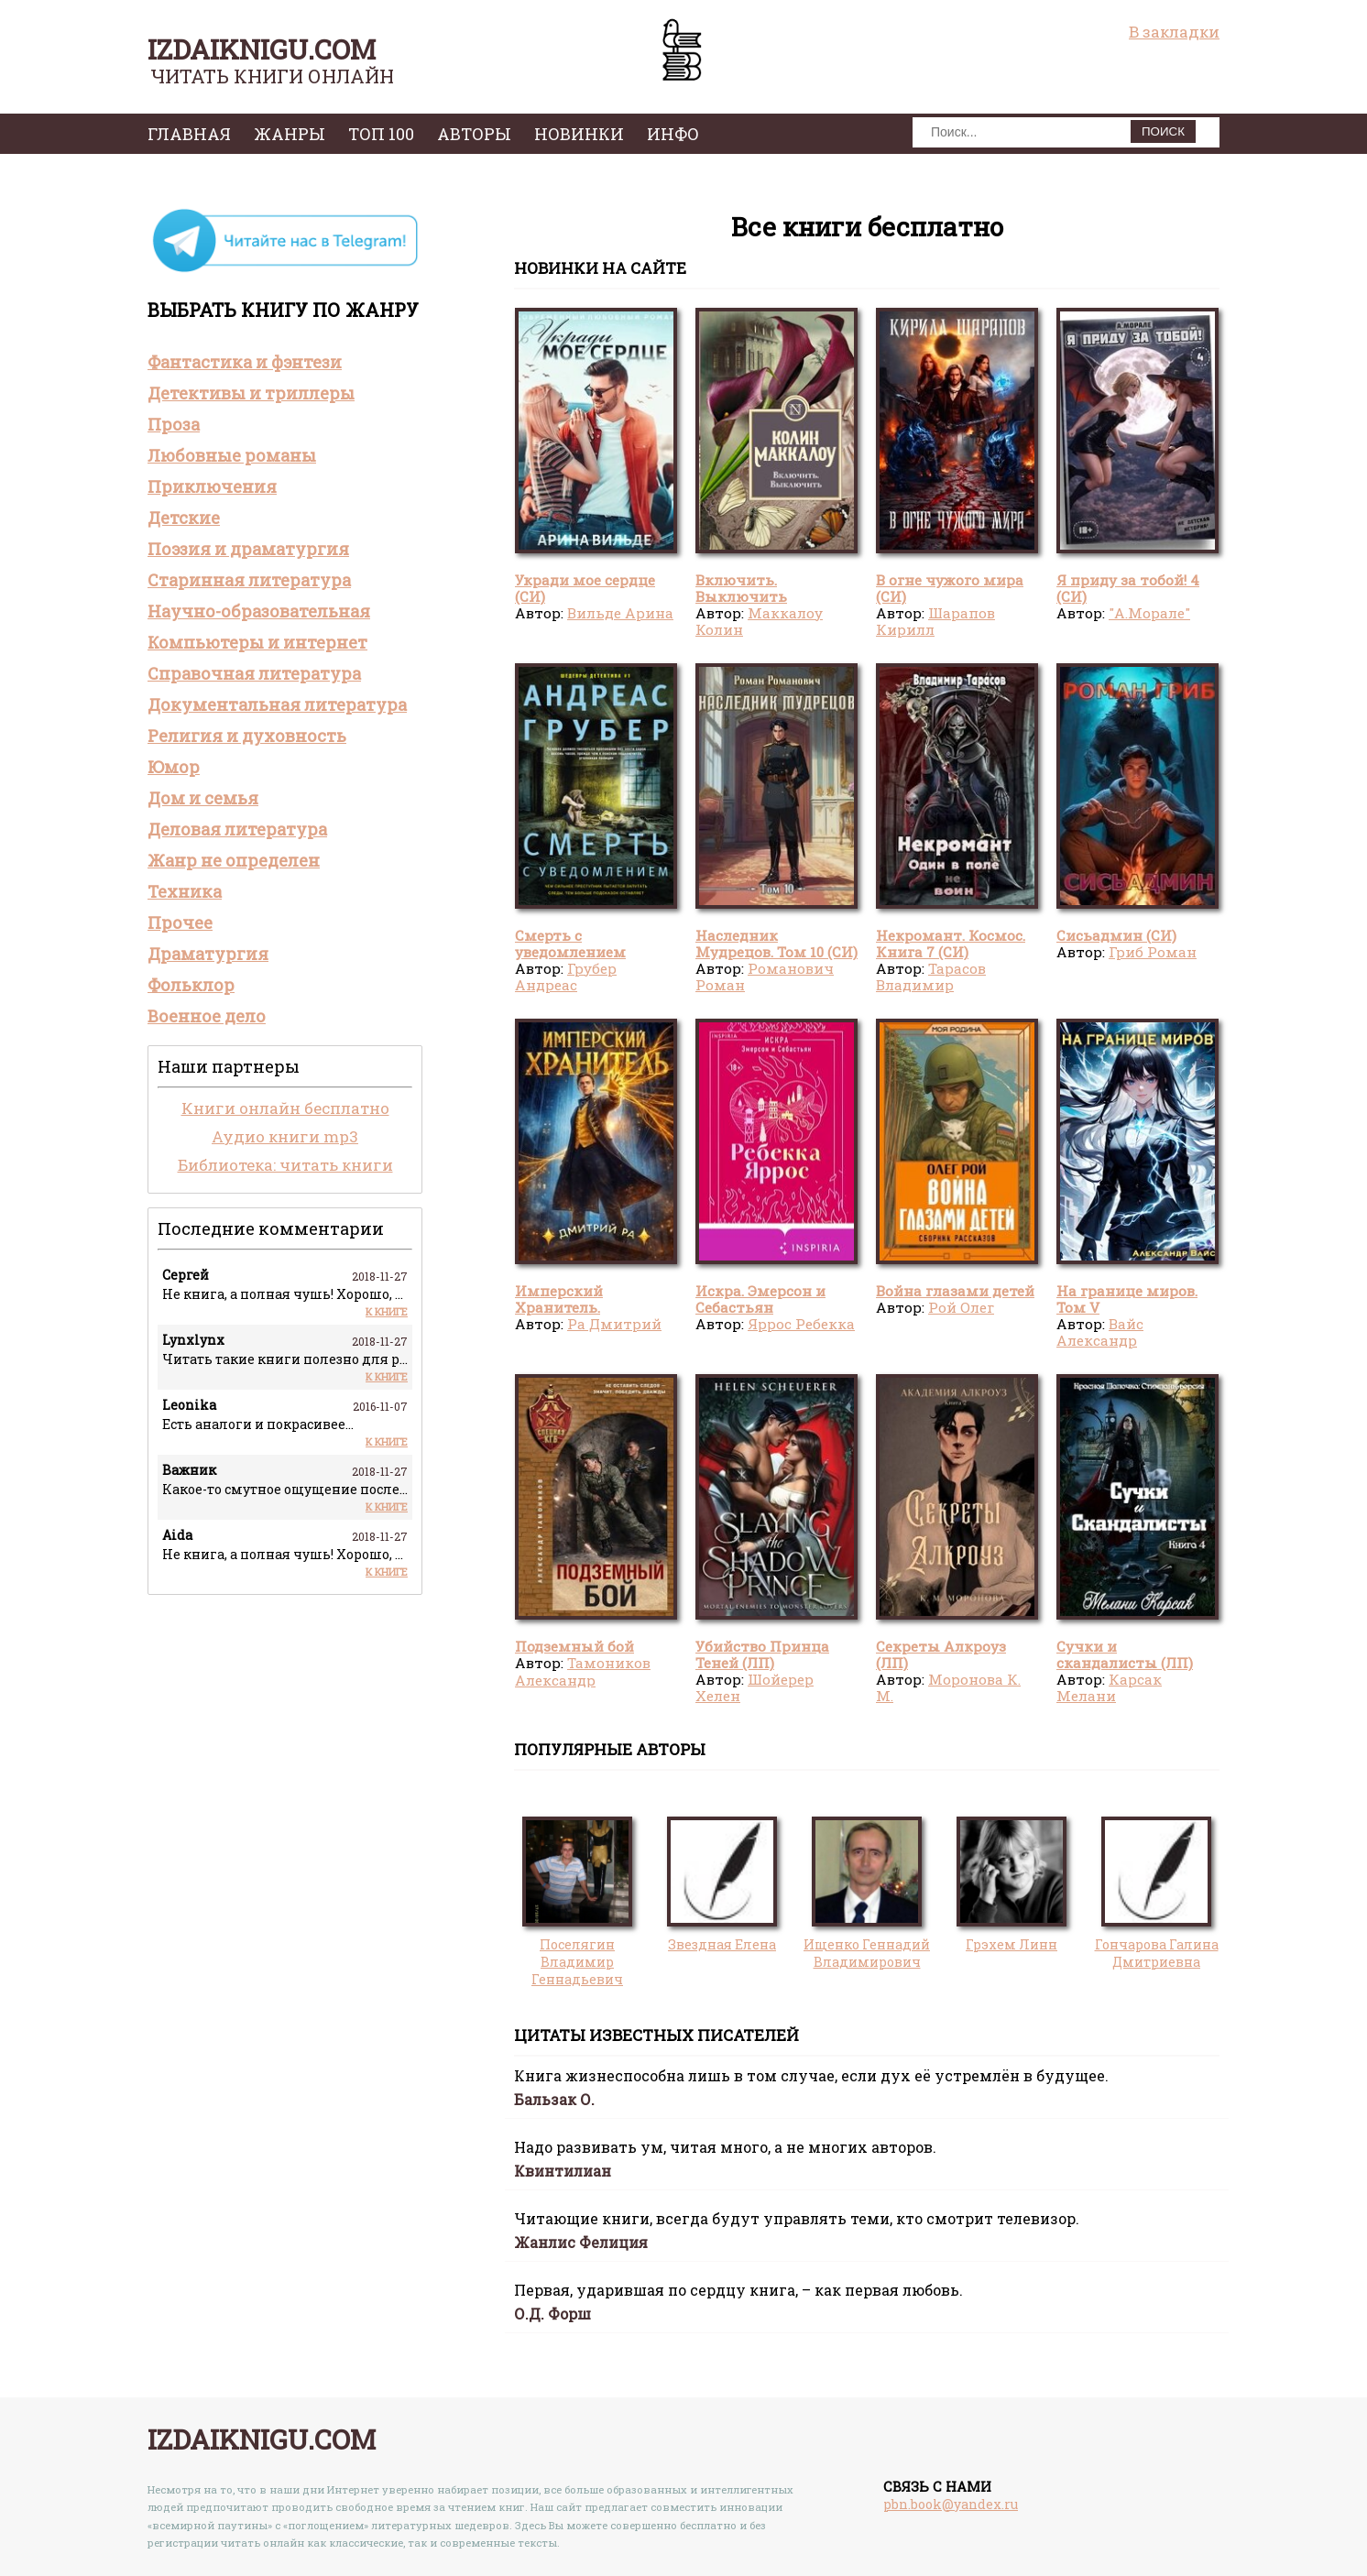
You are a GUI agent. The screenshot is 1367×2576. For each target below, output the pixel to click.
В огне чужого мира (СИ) (949, 588)
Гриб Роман (1153, 952)
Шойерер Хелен (754, 1687)
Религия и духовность (247, 736)
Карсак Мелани (1109, 1687)
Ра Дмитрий (614, 1324)
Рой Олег (961, 1307)
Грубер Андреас (566, 976)
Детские (184, 518)
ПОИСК (1163, 131)
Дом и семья (203, 798)
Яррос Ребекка (801, 1324)
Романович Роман (764, 976)
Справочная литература (254, 673)
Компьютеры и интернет (257, 642)
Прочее (180, 922)
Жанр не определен (234, 860)
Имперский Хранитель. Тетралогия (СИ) (575, 1308)
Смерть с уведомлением (570, 943)
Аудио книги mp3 (285, 1136)
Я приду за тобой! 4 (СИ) (1127, 588)
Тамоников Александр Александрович (583, 1680)
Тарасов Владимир (931, 976)
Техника (185, 891)
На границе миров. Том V (1126, 1299)
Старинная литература (249, 580)
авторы (474, 134)
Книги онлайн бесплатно (285, 1108)
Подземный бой (574, 1646)
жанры (289, 134)
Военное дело (207, 1016)
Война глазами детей (955, 1291)
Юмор (174, 767)
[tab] (285, 362)
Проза (174, 424)
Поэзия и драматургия (248, 549)
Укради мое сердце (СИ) (585, 588)
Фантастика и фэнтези (245, 362)
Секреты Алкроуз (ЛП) (941, 1654)
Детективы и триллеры (251, 393)
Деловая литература (237, 829)
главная (189, 134)
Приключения (212, 486)
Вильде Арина (620, 613)
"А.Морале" (1149, 613)
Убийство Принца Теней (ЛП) (762, 1654)
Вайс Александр (1099, 1332)
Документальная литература (277, 704)
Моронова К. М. (948, 1687)
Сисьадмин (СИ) (1116, 935)
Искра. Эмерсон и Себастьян (760, 1299)
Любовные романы (232, 455)
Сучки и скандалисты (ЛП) (1124, 1654)
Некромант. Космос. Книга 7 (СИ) (950, 943)
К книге (387, 1311)
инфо (673, 134)
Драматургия (208, 954)
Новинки (579, 134)
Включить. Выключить (741, 588)
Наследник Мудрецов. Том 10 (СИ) (776, 943)
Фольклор (191, 985)
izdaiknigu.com (262, 49)
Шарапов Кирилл (935, 621)
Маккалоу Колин (759, 621)
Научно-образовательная (259, 611)
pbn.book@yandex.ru (950, 2504)
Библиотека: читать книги (285, 1164)
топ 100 (381, 134)
